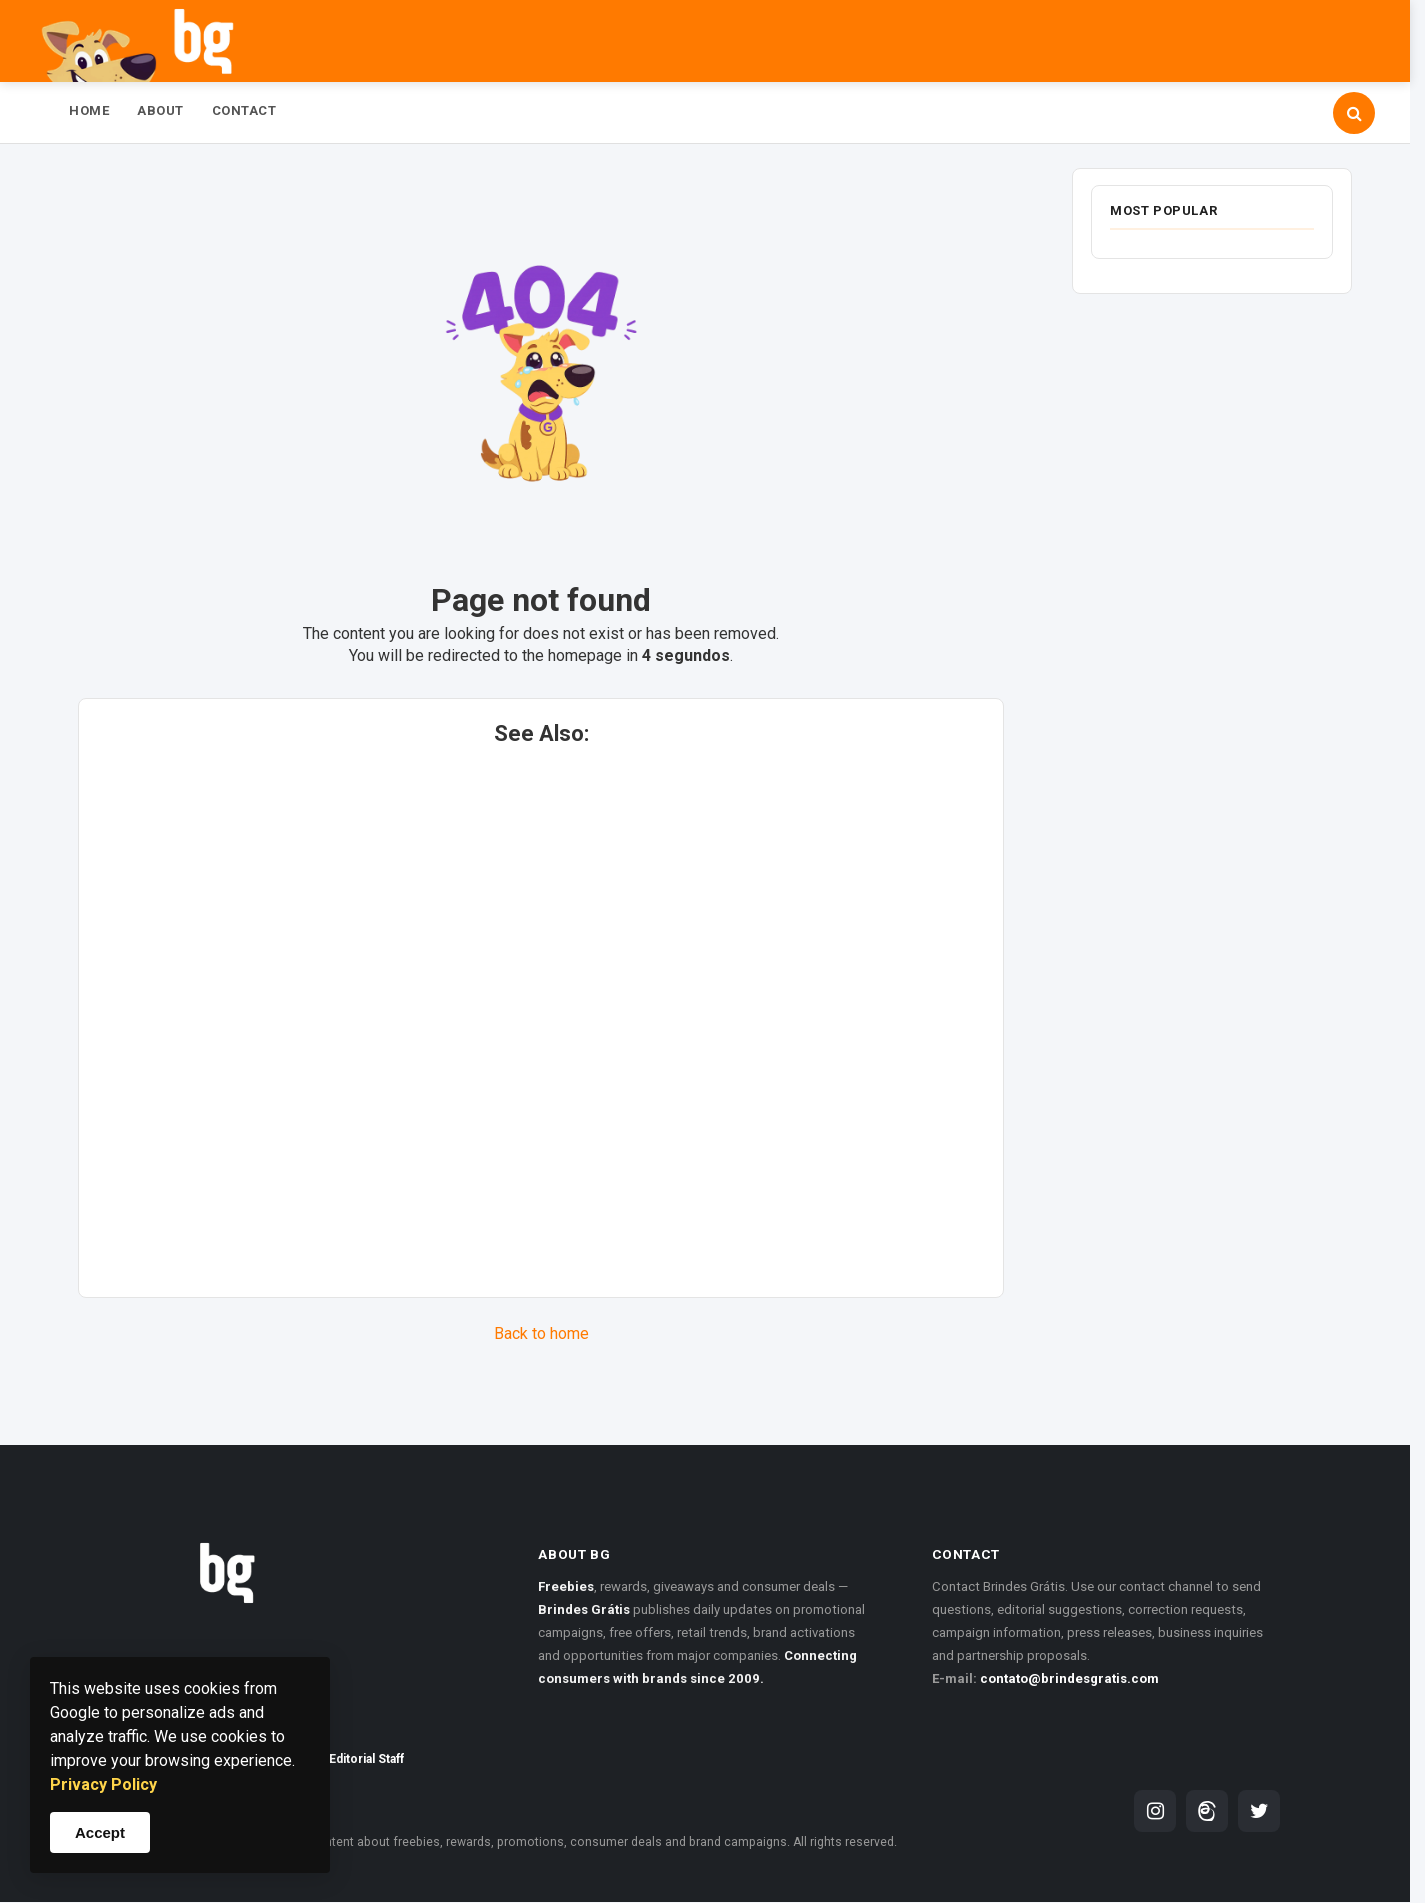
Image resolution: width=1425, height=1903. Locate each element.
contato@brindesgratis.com (1069, 1678)
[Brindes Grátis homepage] (311, 1547)
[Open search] (1354, 113)
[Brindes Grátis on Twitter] (1259, 1811)
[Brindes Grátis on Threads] (1207, 1811)
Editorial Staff (366, 1759)
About (160, 110)
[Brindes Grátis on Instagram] (1155, 1811)
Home (89, 110)
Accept (100, 1832)
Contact (244, 110)
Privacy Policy (103, 1784)
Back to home (541, 1333)
